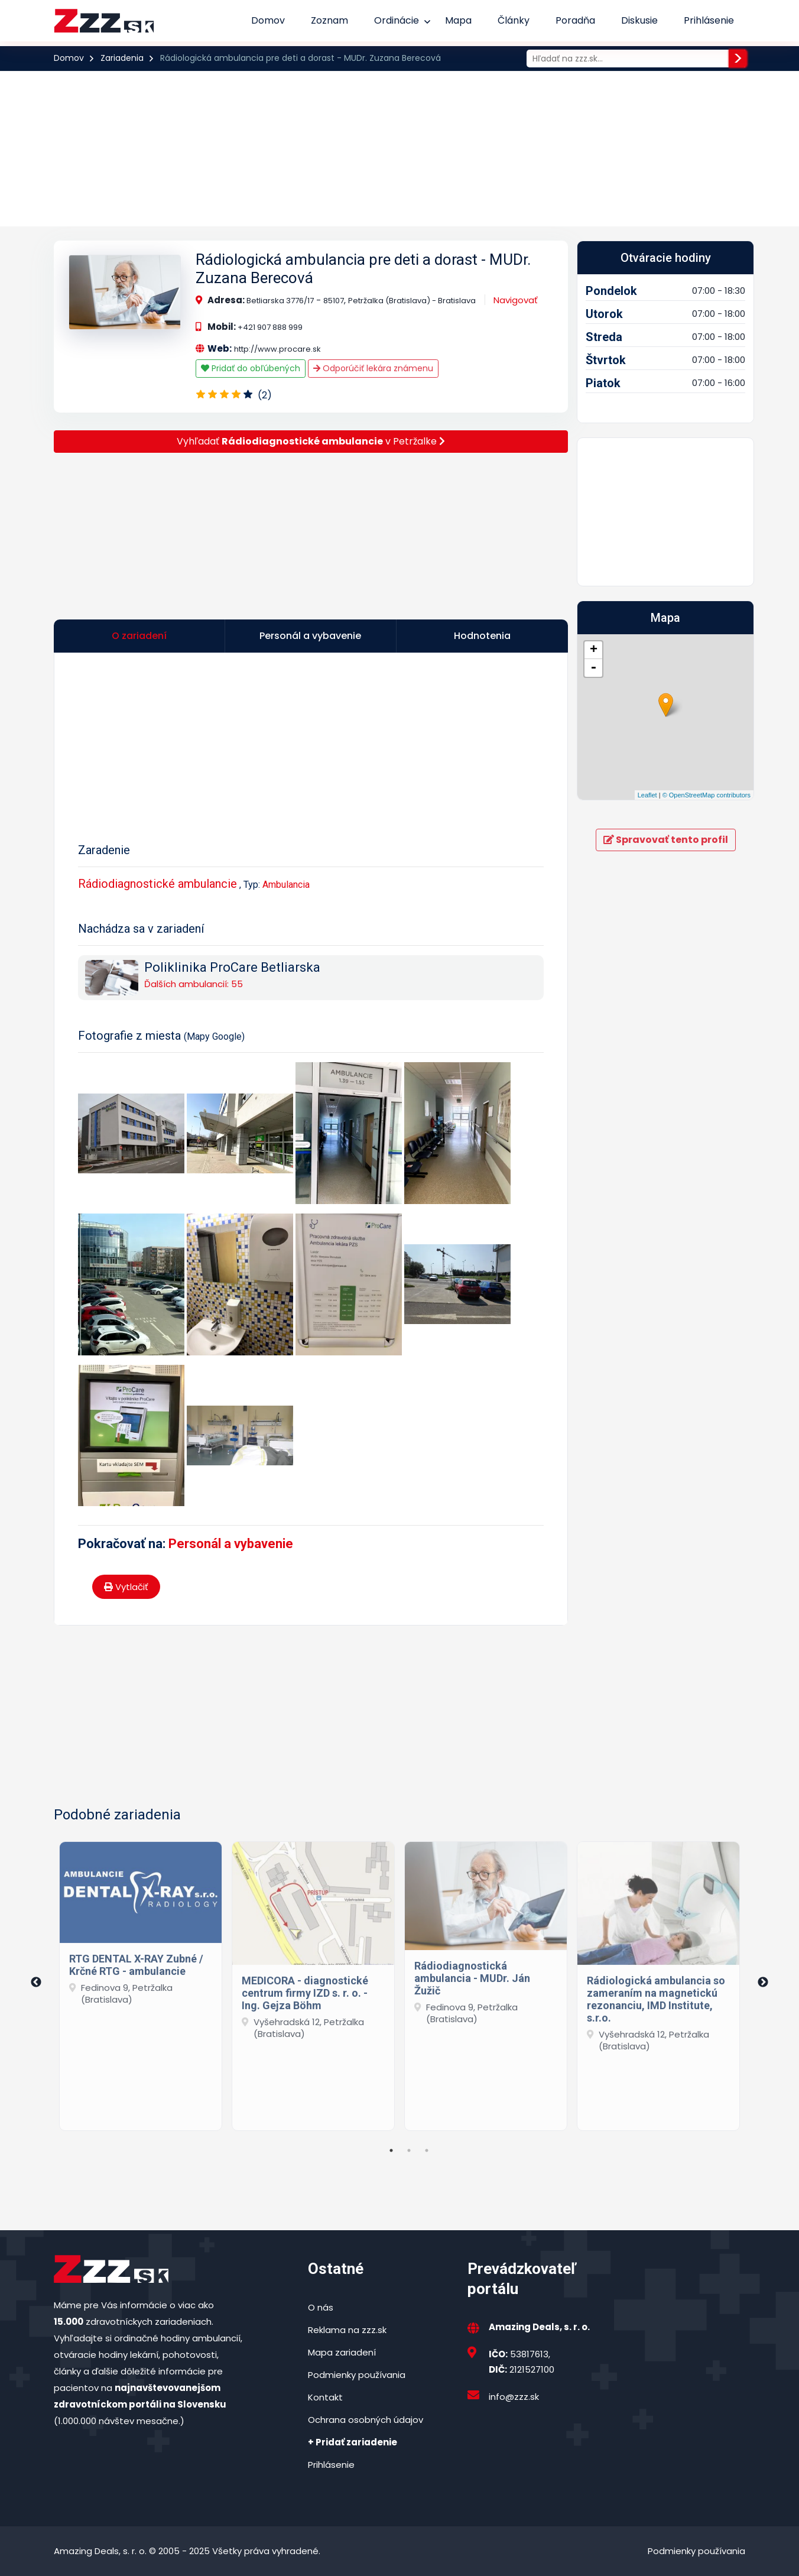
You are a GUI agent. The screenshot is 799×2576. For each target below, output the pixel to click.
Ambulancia (286, 884)
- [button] (593, 668)
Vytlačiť (126, 1587)
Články (514, 20)
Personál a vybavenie (230, 1543)
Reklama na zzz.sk (347, 2330)
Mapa (458, 20)
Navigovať (515, 300)
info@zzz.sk (514, 2396)
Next (763, 1982)
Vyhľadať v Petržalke (311, 441)
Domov (268, 20)
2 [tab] (409, 2150)
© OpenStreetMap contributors (706, 795)
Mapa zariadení (342, 2352)
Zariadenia (122, 58)
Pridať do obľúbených (250, 368)
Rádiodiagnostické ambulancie (157, 884)
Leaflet (647, 795)
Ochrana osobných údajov (365, 2419)
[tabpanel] (140, 1982)
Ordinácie (396, 20)
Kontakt (325, 2397)
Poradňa (575, 20)
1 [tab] (391, 2150)
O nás (320, 2307)
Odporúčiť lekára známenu (373, 368)
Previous (36, 1982)
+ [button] (593, 650)
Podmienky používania (356, 2375)
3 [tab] (427, 2150)
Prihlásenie (709, 20)
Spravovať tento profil (665, 839)
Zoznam (329, 20)
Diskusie (639, 20)
